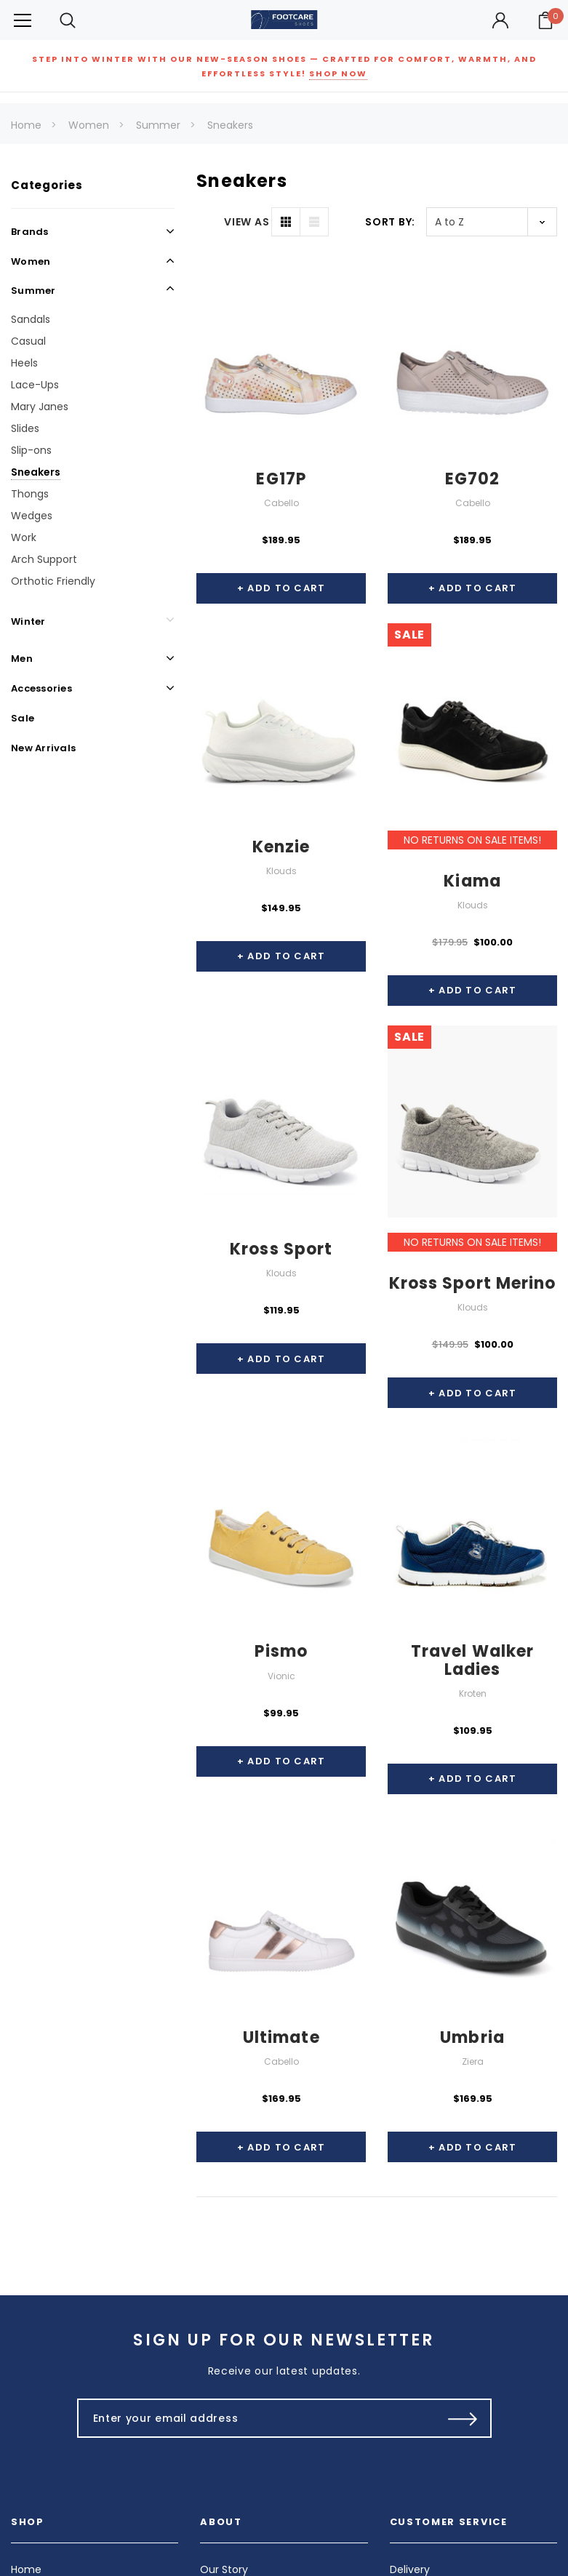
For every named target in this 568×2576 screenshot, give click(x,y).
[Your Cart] (545, 20)
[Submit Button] (463, 2418)
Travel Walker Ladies (472, 1660)
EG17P (281, 479)
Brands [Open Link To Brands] (30, 232)
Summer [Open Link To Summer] (33, 290)
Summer (158, 125)
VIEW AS (246, 222)
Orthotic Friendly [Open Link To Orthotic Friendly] (53, 581)
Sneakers (230, 125)
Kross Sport (281, 1249)
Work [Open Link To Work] (23, 537)
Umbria (472, 2037)
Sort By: (390, 222)
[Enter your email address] (253, 2418)
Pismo (281, 1651)
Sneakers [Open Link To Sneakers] (35, 472)
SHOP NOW (338, 73)
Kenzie (281, 847)
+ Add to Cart (281, 588)
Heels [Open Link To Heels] (24, 363)
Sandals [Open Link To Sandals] (30, 319)
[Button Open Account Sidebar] (500, 20)
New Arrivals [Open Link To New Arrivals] (43, 748)
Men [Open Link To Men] (22, 658)
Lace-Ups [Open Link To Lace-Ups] (35, 384)
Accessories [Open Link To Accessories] (41, 688)
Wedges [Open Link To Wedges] (31, 515)
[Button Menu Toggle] (22, 20)
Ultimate (281, 2037)
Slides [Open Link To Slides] (25, 428)
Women (88, 125)
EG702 (472, 479)
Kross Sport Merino (472, 1283)
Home (26, 125)
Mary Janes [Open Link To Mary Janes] (39, 406)
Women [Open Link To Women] (30, 261)
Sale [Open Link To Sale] (22, 718)
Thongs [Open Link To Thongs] (30, 494)
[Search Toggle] (67, 20)
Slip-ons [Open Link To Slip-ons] (31, 450)
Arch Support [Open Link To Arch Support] (44, 559)
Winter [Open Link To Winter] (28, 621)
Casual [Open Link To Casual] (28, 341)
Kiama (472, 881)
